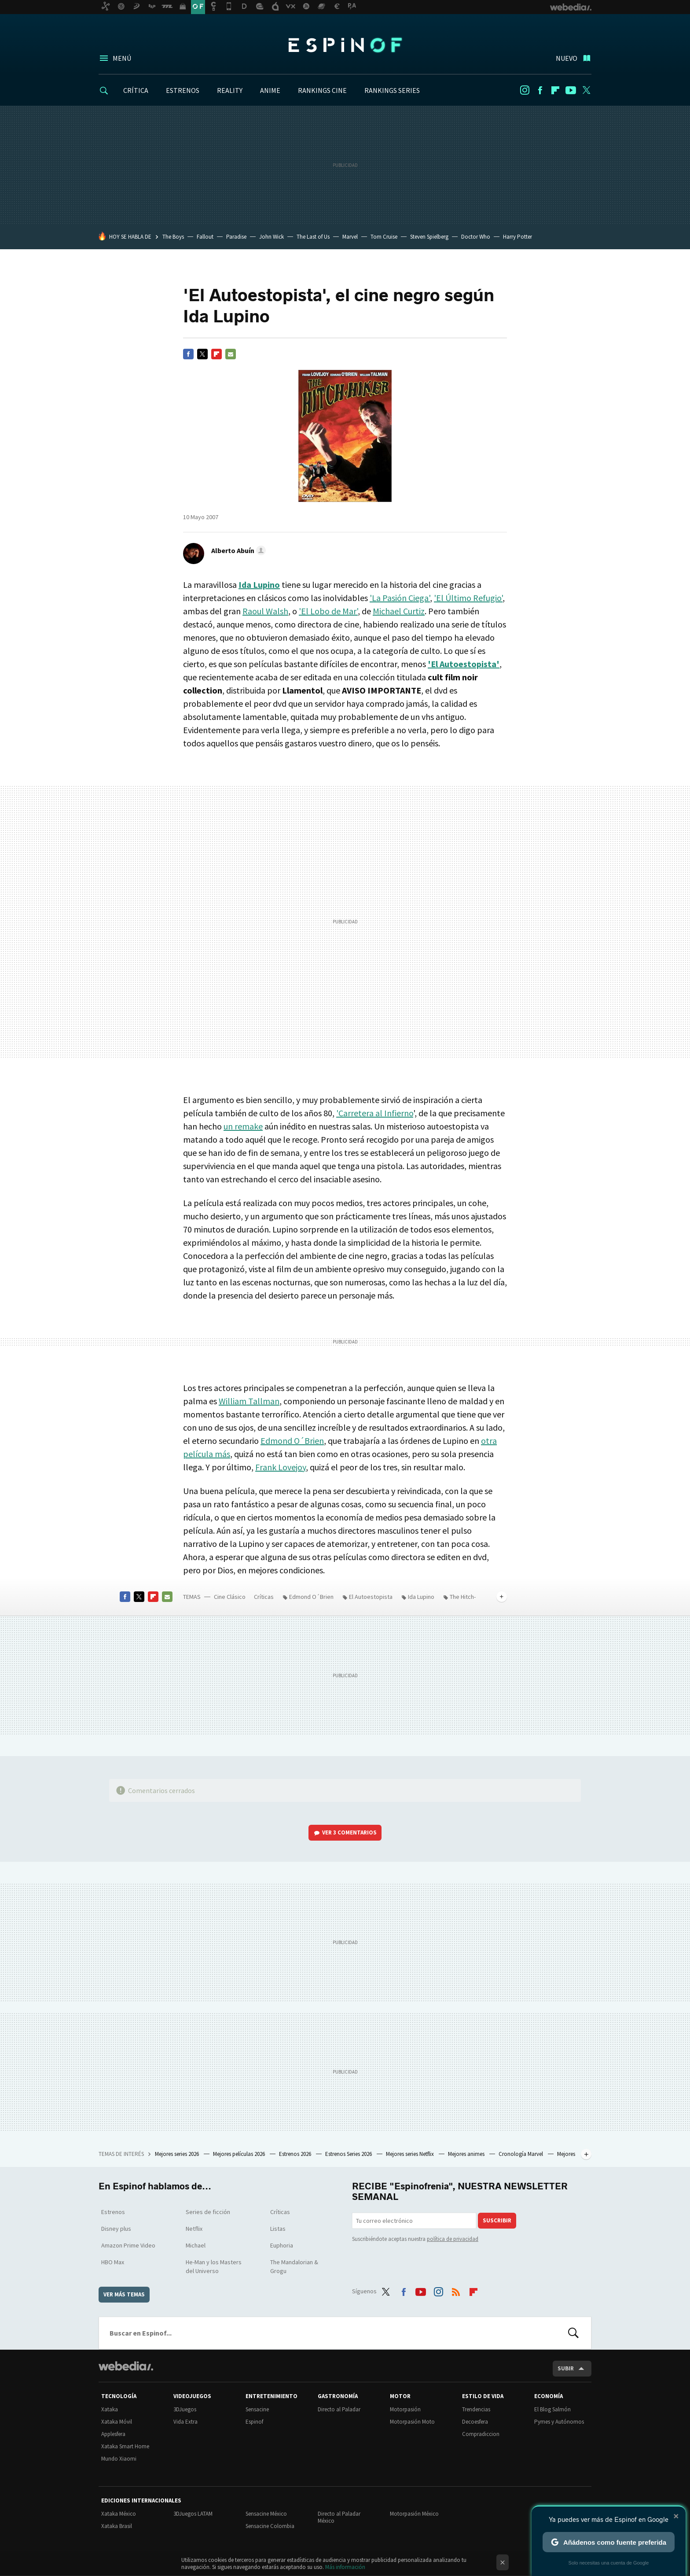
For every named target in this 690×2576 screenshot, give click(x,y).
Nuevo (566, 58)
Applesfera (113, 2434)
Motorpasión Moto (412, 2421)
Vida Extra (185, 2421)
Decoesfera (475, 2421)
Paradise (236, 236)
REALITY (229, 90)
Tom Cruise (384, 236)
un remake (243, 1126)
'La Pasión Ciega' (400, 597)
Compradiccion (480, 2434)
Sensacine (257, 2409)
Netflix (194, 2229)
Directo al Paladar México (339, 2517)
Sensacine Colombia (270, 2526)
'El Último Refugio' (468, 597)
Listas (278, 2229)
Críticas (264, 1597)
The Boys (173, 236)
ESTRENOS (182, 90)
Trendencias (476, 2409)
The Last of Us (313, 236)
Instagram (524, 90)
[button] (237, 550)
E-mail (230, 354)
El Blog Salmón (552, 2409)
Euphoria (281, 2245)
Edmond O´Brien (292, 1440)
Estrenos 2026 (295, 2154)
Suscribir (497, 2220)
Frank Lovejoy (280, 1467)
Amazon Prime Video (128, 2245)
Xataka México (118, 2513)
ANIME (270, 90)
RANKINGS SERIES (392, 90)
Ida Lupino (421, 1597)
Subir (566, 2368)
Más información (345, 2567)
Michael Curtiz (399, 610)
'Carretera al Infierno (374, 1112)
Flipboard (555, 90)
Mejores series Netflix (410, 2154)
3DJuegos (184, 2409)
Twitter (586, 90)
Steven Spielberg (429, 236)
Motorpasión (405, 2409)
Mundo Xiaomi (118, 2458)
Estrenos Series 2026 (349, 2154)
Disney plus (116, 2229)
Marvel (350, 236)
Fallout (205, 236)
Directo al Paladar (339, 2409)
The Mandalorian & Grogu (294, 2266)
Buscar (573, 2333)
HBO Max (112, 2262)
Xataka (109, 2409)
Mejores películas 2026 (239, 2154)
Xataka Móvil (116, 2421)
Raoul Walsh (265, 610)
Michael (196, 2245)
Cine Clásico (230, 1597)
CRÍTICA (135, 90)
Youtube (570, 90)
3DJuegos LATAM (193, 2513)
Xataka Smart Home (125, 2446)
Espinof (345, 45)
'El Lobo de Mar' (328, 610)
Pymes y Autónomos (559, 2421)
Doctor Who (475, 236)
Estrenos (113, 2212)
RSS (456, 2290)
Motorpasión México (414, 2513)
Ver (349, 1832)
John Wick (271, 236)
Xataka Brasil (116, 2526)
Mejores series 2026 (177, 2154)
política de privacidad (452, 2239)
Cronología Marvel (521, 2154)
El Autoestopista (371, 1597)
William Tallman (249, 1400)
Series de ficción (208, 2212)
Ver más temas (124, 2294)
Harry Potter (517, 236)
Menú (122, 58)
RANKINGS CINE (322, 90)
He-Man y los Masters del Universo (214, 2266)
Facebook (540, 90)
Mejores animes (467, 2154)
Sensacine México (266, 2513)
